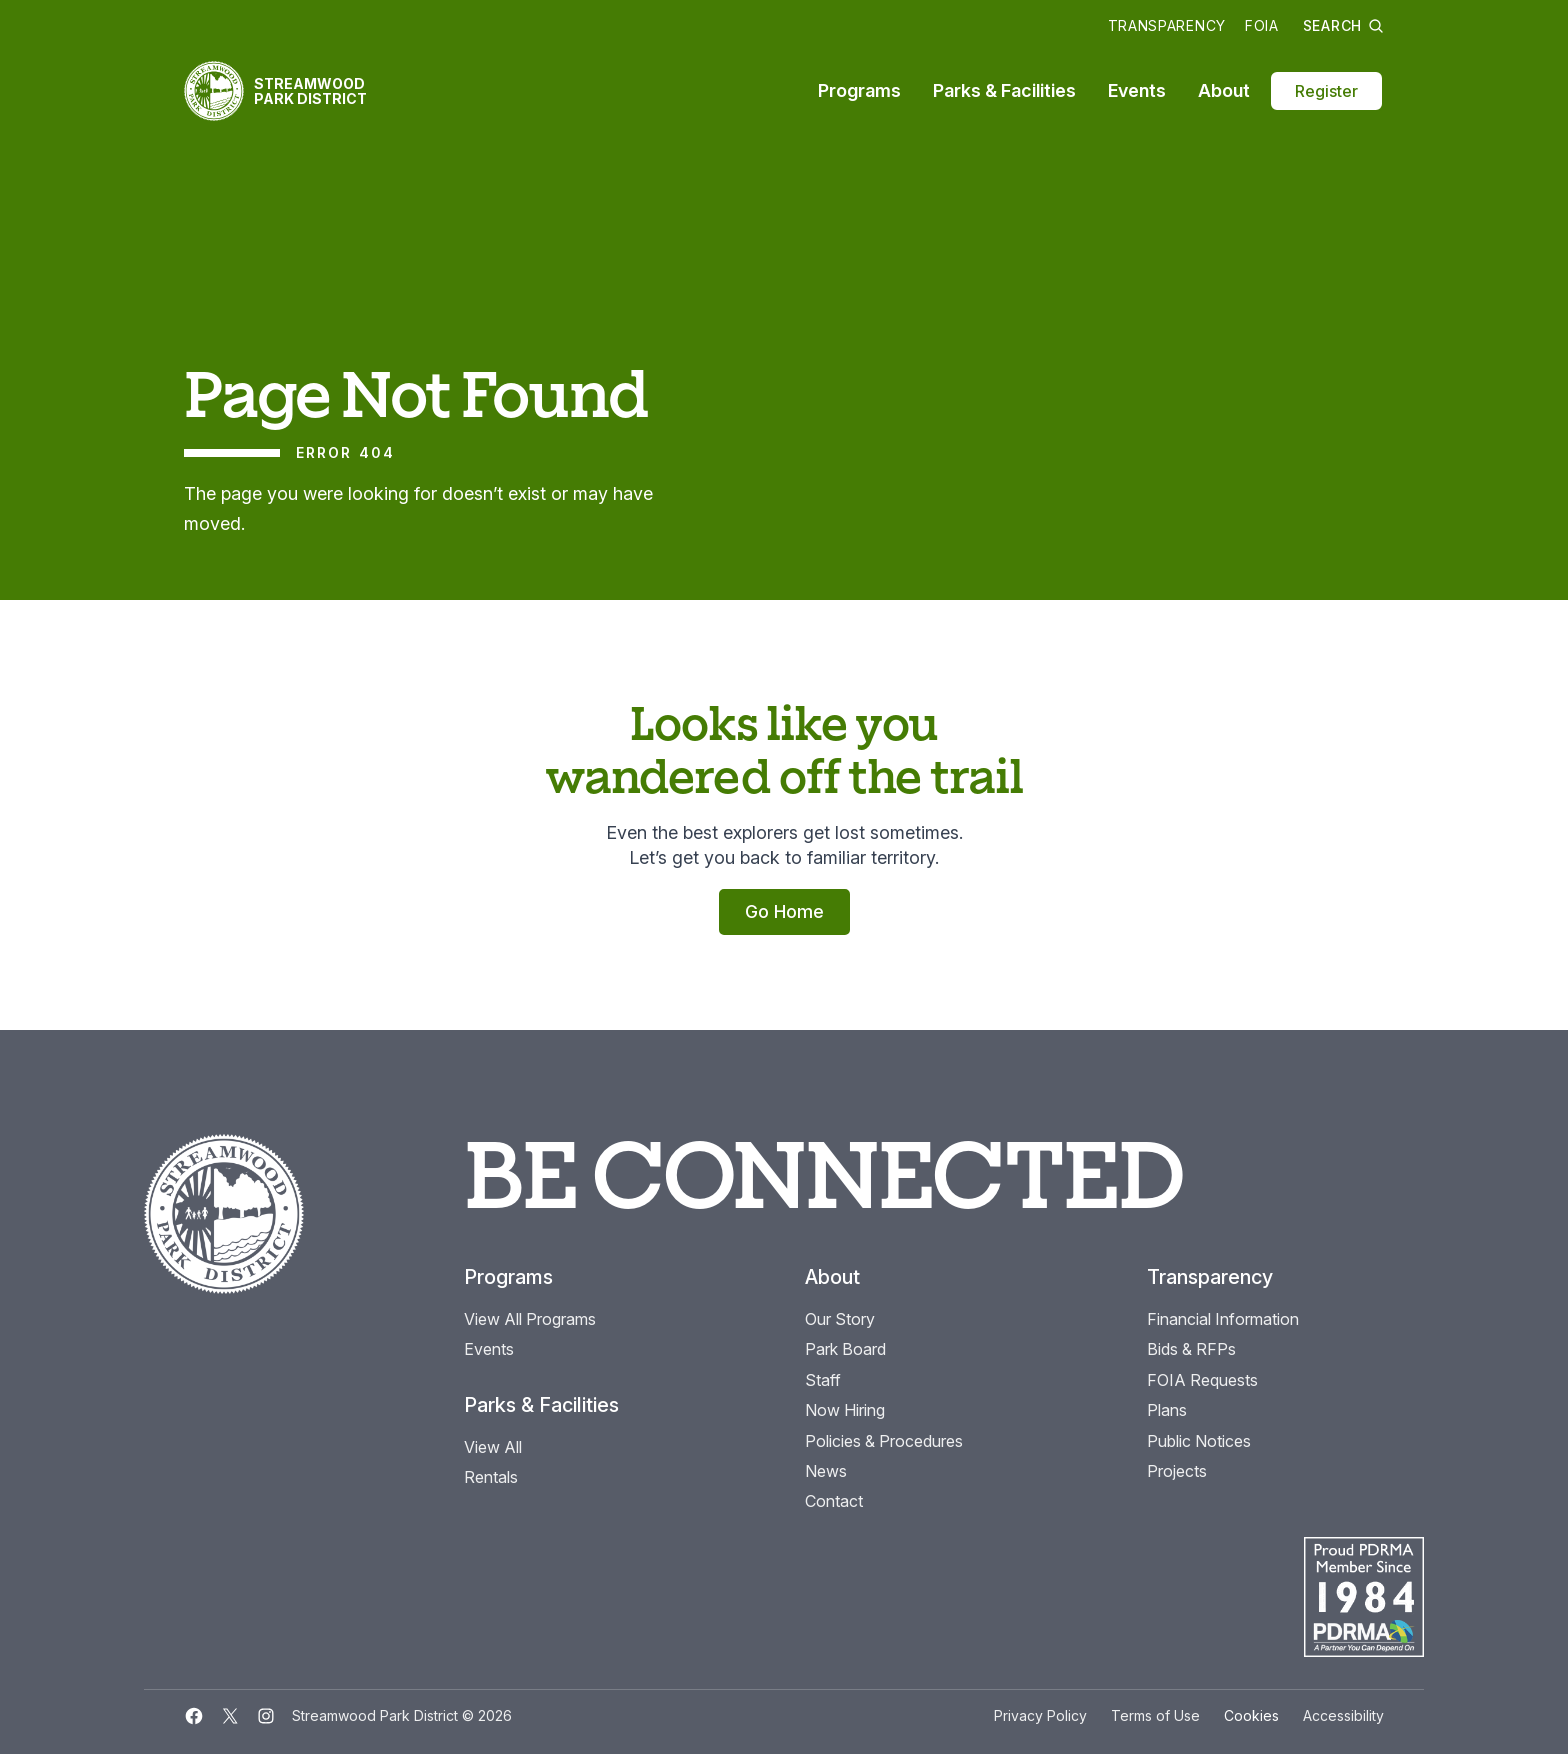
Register (1326, 91)
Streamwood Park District (310, 91)
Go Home (784, 911)
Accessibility (1343, 1715)
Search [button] (1343, 25)
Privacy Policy (1040, 1715)
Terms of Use (1155, 1715)
